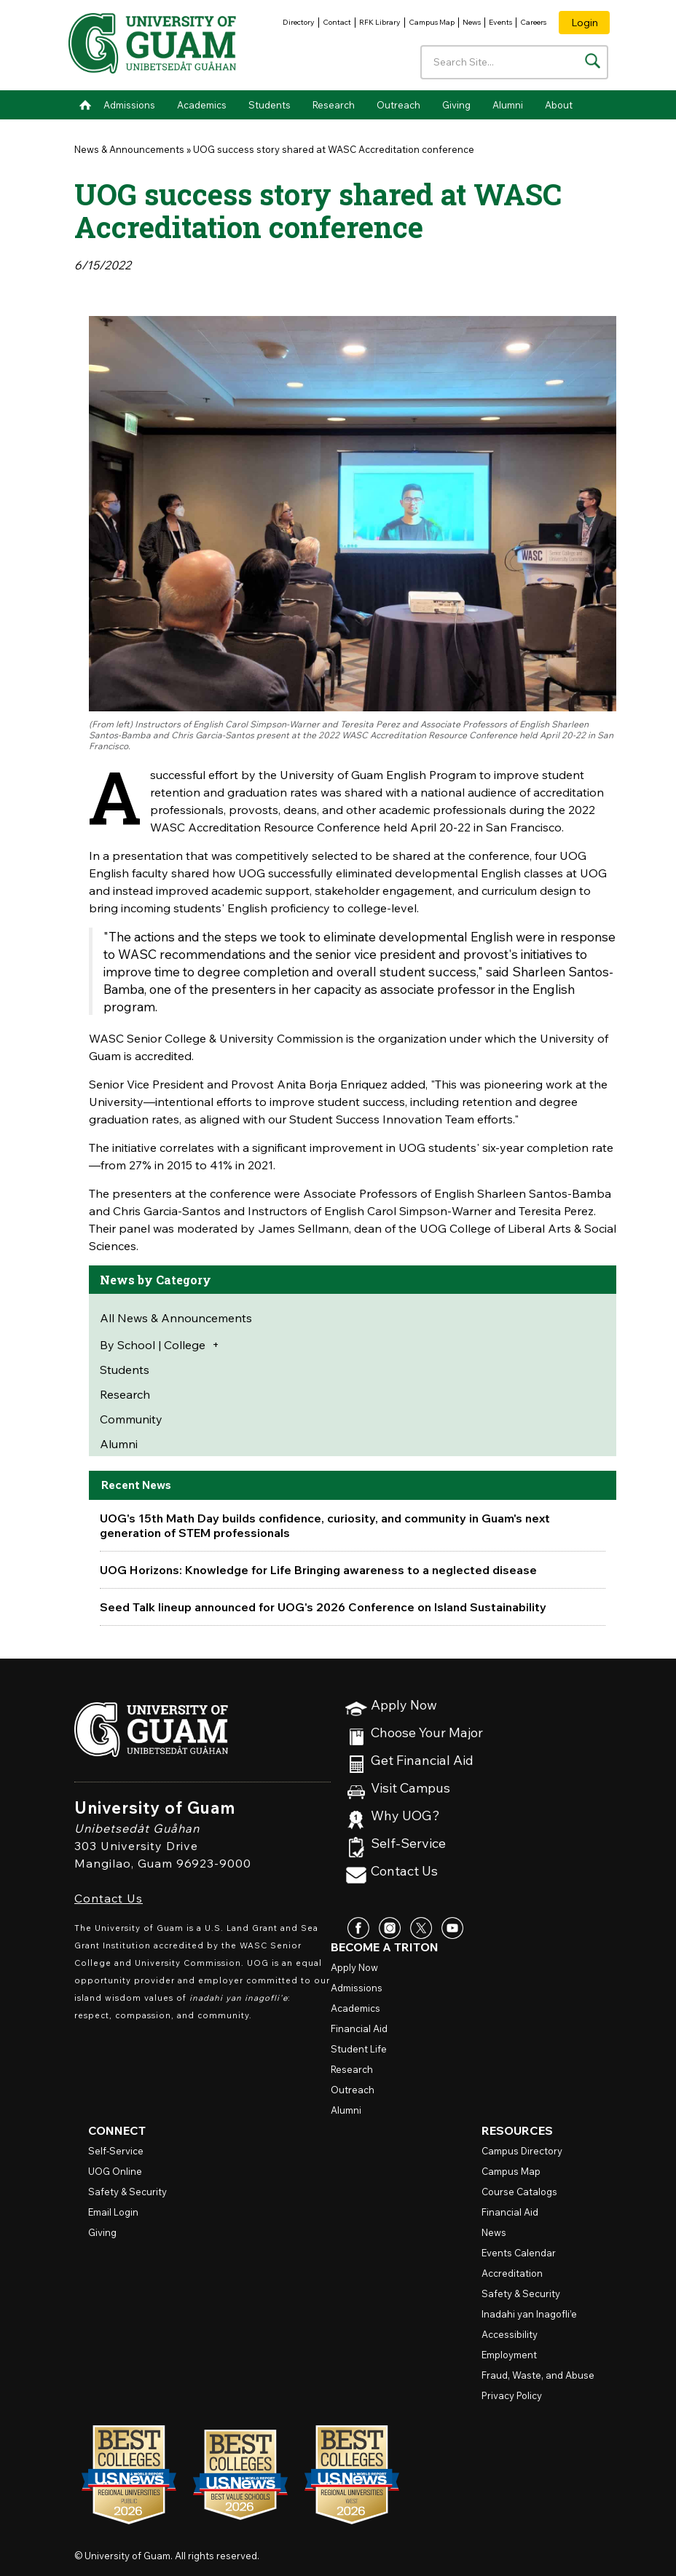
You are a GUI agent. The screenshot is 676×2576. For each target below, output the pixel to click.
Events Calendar (519, 2253)
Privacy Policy (512, 2395)
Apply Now (404, 1705)
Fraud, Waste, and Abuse (538, 2375)
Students (269, 105)
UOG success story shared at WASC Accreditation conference (333, 149)
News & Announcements (129, 149)
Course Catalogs (519, 2191)
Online (115, 2171)
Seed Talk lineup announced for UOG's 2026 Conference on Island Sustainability (323, 1607)
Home (85, 104)
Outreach (398, 105)
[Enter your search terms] (514, 62)
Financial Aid (359, 2028)
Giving (456, 105)
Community (131, 1419)
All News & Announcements (176, 1318)
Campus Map (432, 22)
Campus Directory (522, 2151)
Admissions (129, 105)
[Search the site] (592, 60)
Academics (202, 105)
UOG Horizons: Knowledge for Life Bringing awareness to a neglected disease (318, 1569)
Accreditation (512, 2273)
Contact (337, 22)
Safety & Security (127, 2191)
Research (334, 105)
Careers (533, 22)
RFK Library (380, 22)
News (472, 22)
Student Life (359, 2049)
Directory (299, 22)
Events (500, 22)
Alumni (507, 105)
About (559, 105)
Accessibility (510, 2334)
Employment (509, 2354)
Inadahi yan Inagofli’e (529, 2314)
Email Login (113, 2212)
